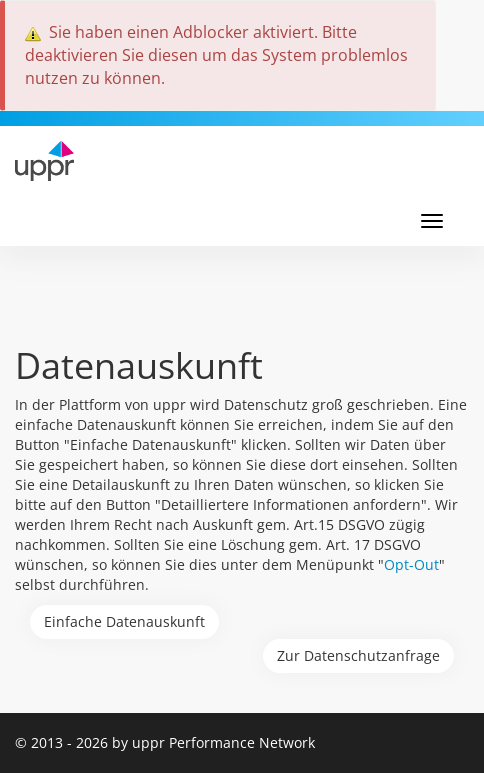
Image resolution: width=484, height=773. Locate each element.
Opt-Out (411, 564)
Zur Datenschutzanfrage (358, 655)
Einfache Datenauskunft (124, 621)
